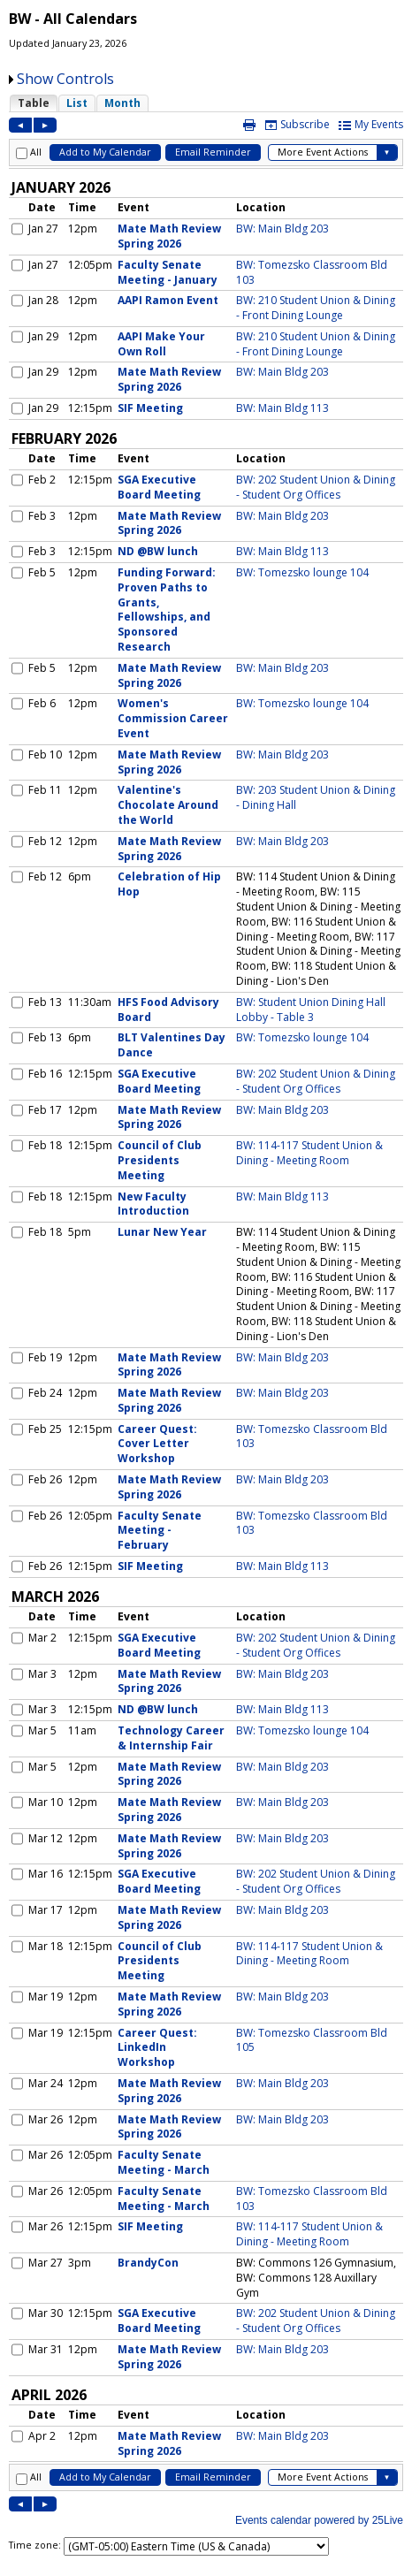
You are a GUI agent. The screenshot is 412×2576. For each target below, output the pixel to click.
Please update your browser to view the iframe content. (206, 103)
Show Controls (65, 78)
